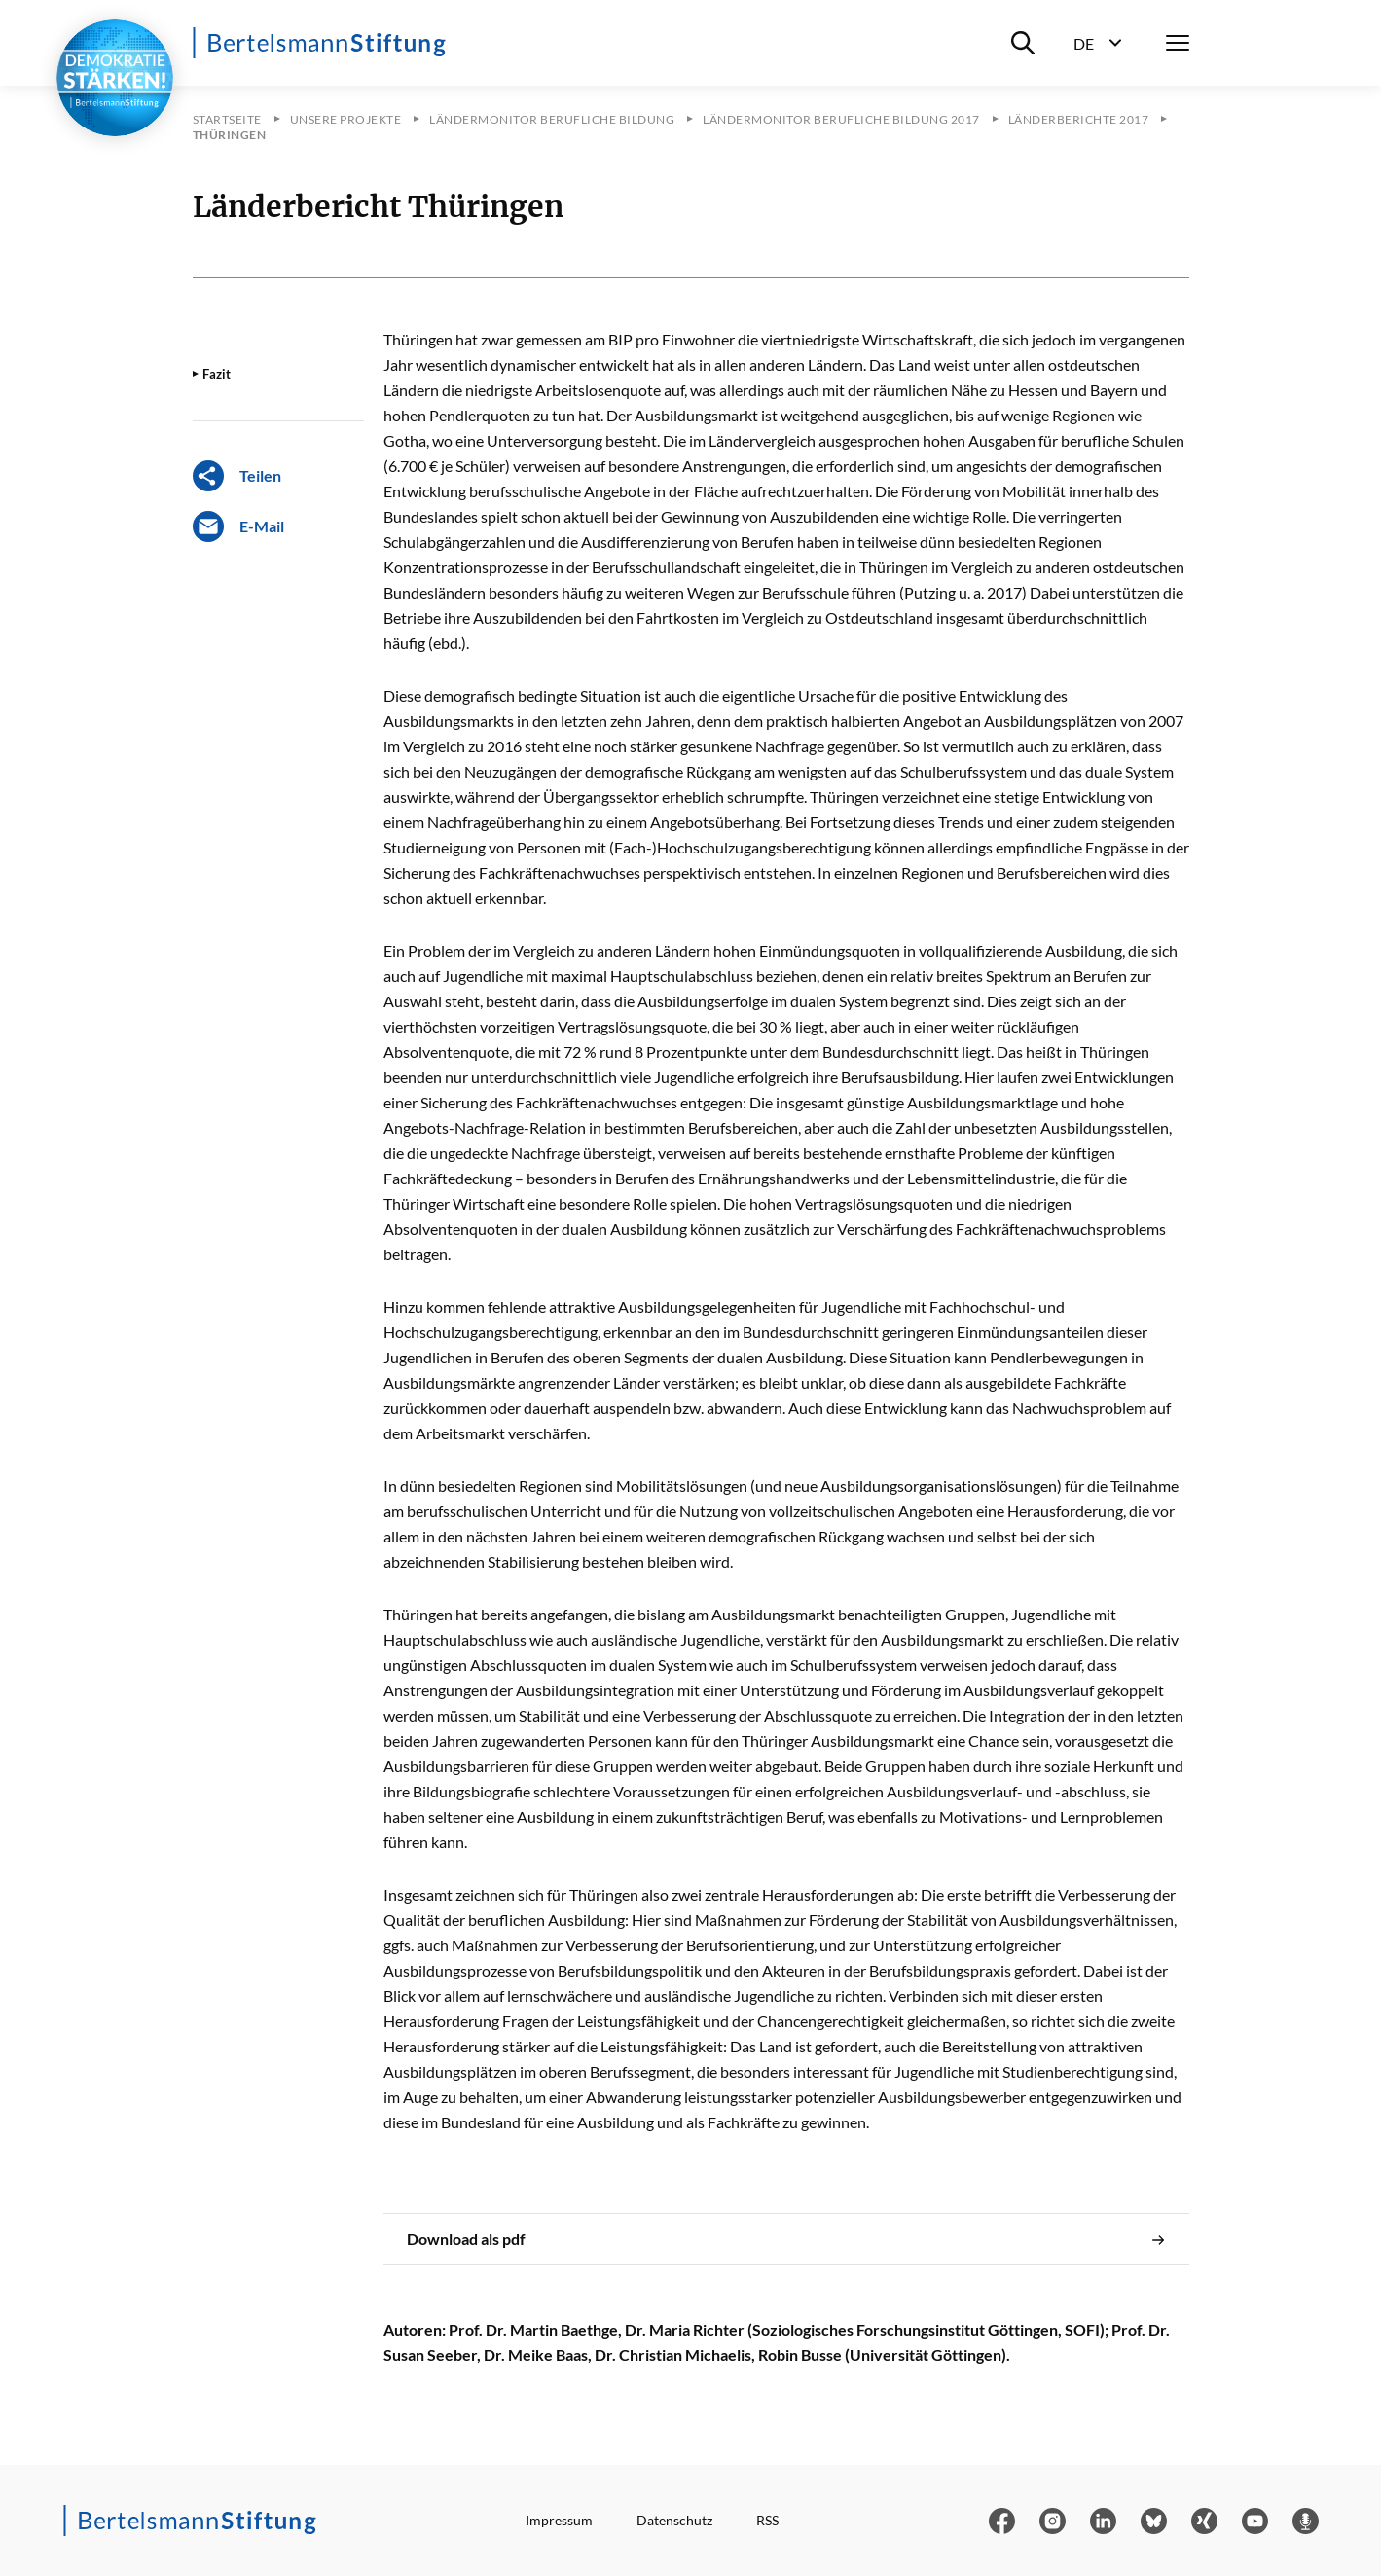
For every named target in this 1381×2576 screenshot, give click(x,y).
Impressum (559, 2520)
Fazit (216, 373)
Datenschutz (674, 2520)
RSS (767, 2520)
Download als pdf (786, 2239)
